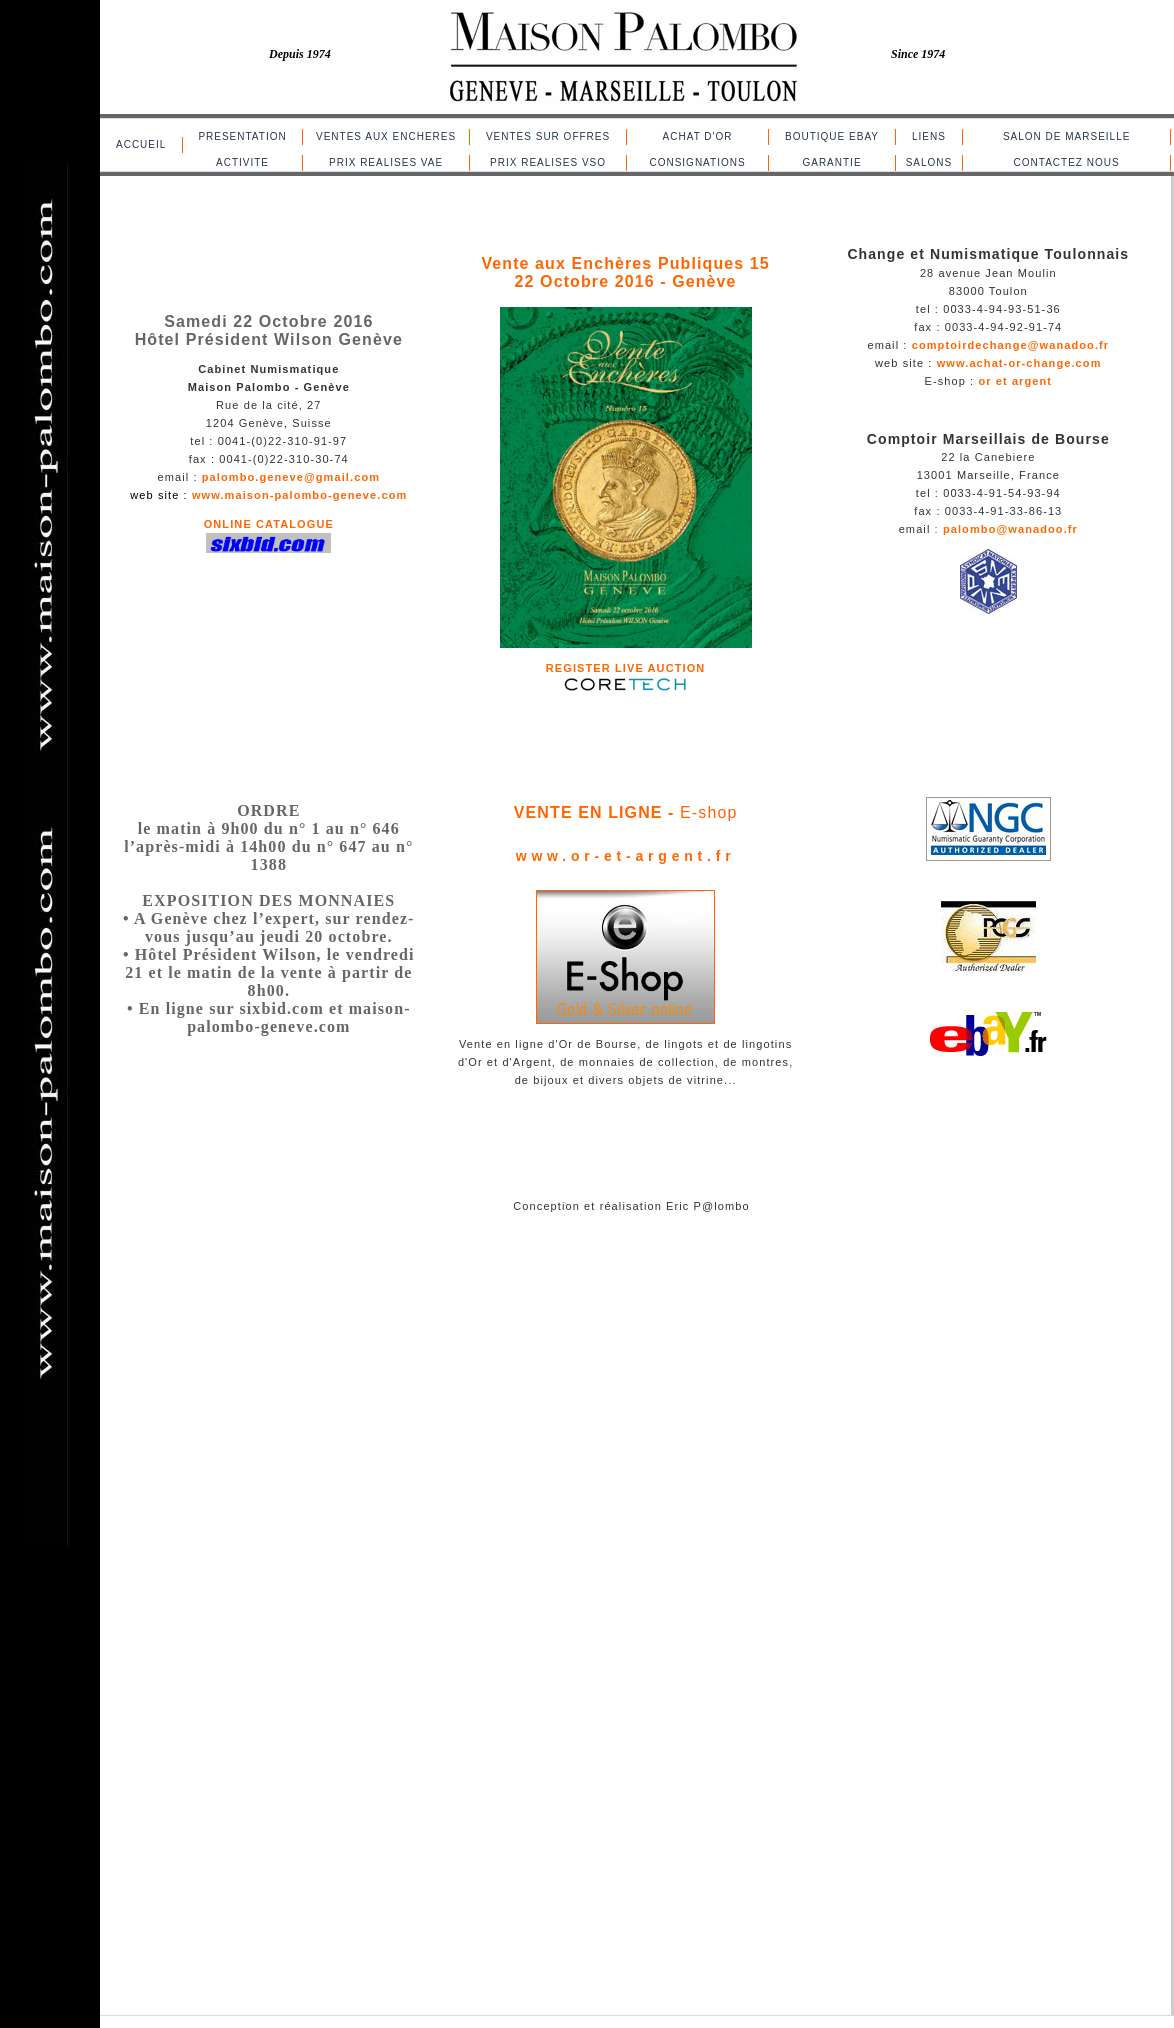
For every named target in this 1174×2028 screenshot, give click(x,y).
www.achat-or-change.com (1019, 363)
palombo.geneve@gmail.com (291, 477)
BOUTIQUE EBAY (832, 136)
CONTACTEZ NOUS (1067, 162)
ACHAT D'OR (698, 136)
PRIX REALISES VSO (548, 162)
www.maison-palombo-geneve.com (299, 495)
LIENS (929, 136)
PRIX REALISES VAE (386, 162)
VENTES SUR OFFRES (548, 136)
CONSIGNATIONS (697, 162)
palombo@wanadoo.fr (1008, 529)
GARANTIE (831, 162)
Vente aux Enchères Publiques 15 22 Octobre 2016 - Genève (625, 272)
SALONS (929, 162)
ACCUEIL (141, 144)
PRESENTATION (242, 136)
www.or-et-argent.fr (626, 856)
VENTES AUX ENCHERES (386, 136)
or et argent (1015, 381)
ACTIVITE (242, 162)
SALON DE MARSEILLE (1066, 136)
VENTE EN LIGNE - (597, 812)
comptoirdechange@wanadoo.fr (1011, 345)
